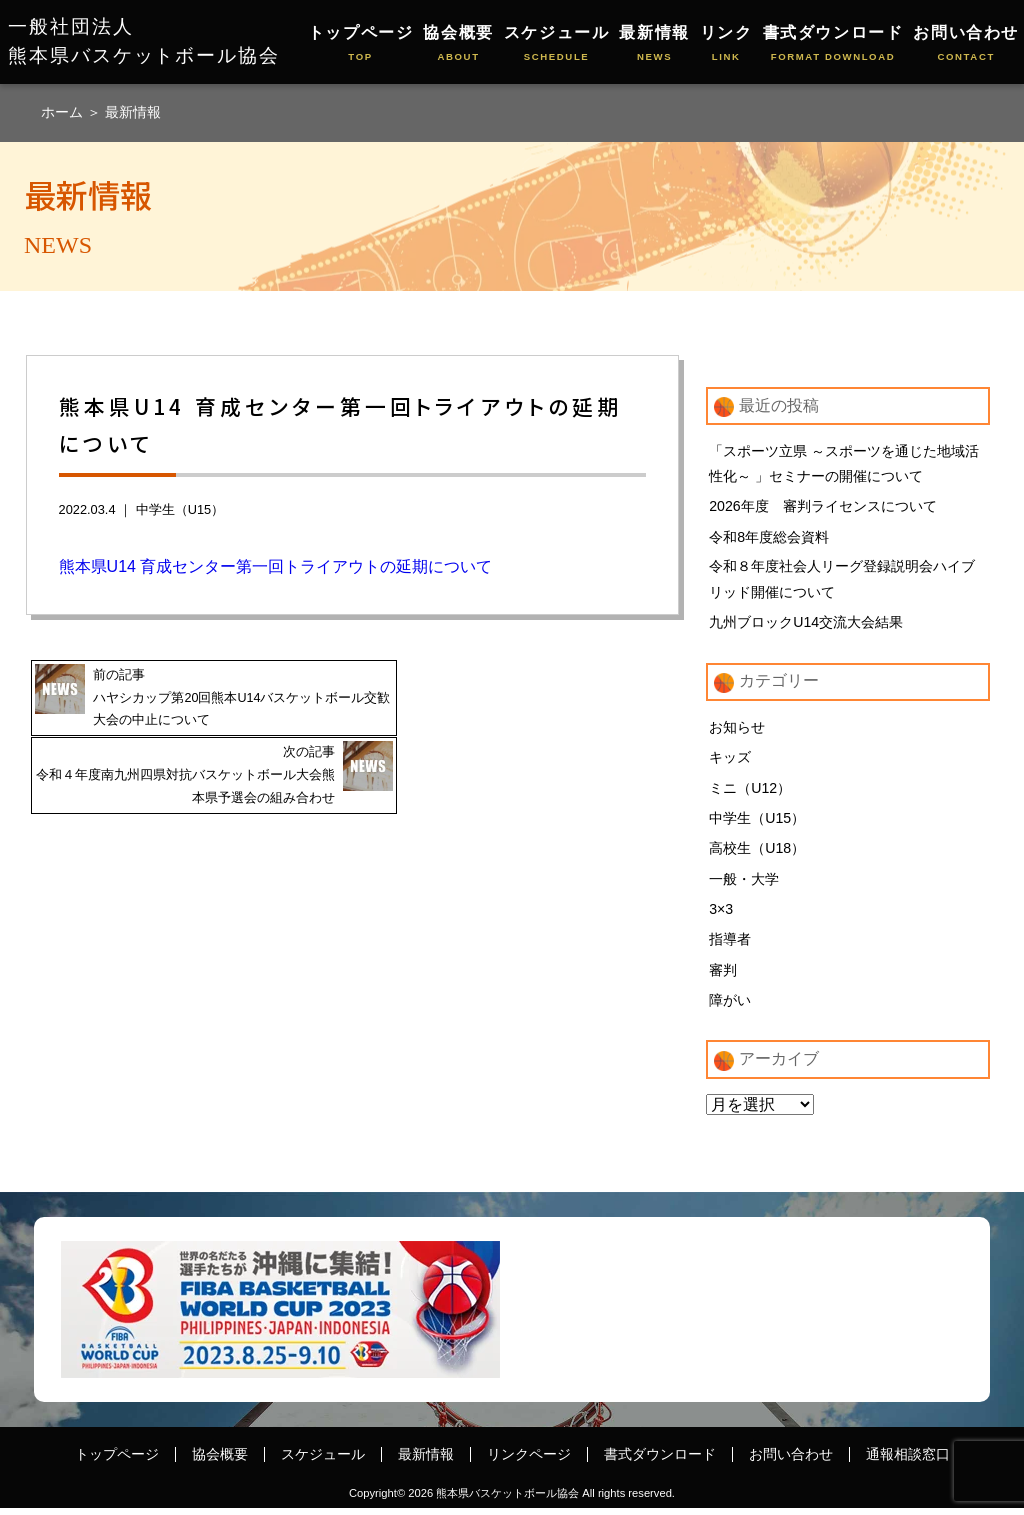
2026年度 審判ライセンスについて (823, 507)
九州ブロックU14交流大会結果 (806, 625)
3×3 (721, 915)
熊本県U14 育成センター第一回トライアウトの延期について (278, 566)
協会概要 (458, 44)
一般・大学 (744, 884)
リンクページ (529, 1461)
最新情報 (654, 44)
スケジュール (557, 44)
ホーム (64, 112)
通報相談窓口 (908, 1461)
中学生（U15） (180, 509)
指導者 (730, 945)
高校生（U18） (757, 853)
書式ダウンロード (833, 44)
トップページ (361, 44)
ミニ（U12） (750, 792)
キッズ (730, 761)
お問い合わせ (966, 44)
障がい (730, 1007)
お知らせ (737, 730)
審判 (723, 976)
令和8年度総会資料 (769, 538)
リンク (726, 44)
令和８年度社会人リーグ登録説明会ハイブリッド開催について (842, 581)
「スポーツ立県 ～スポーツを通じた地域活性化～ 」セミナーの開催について (844, 464)
